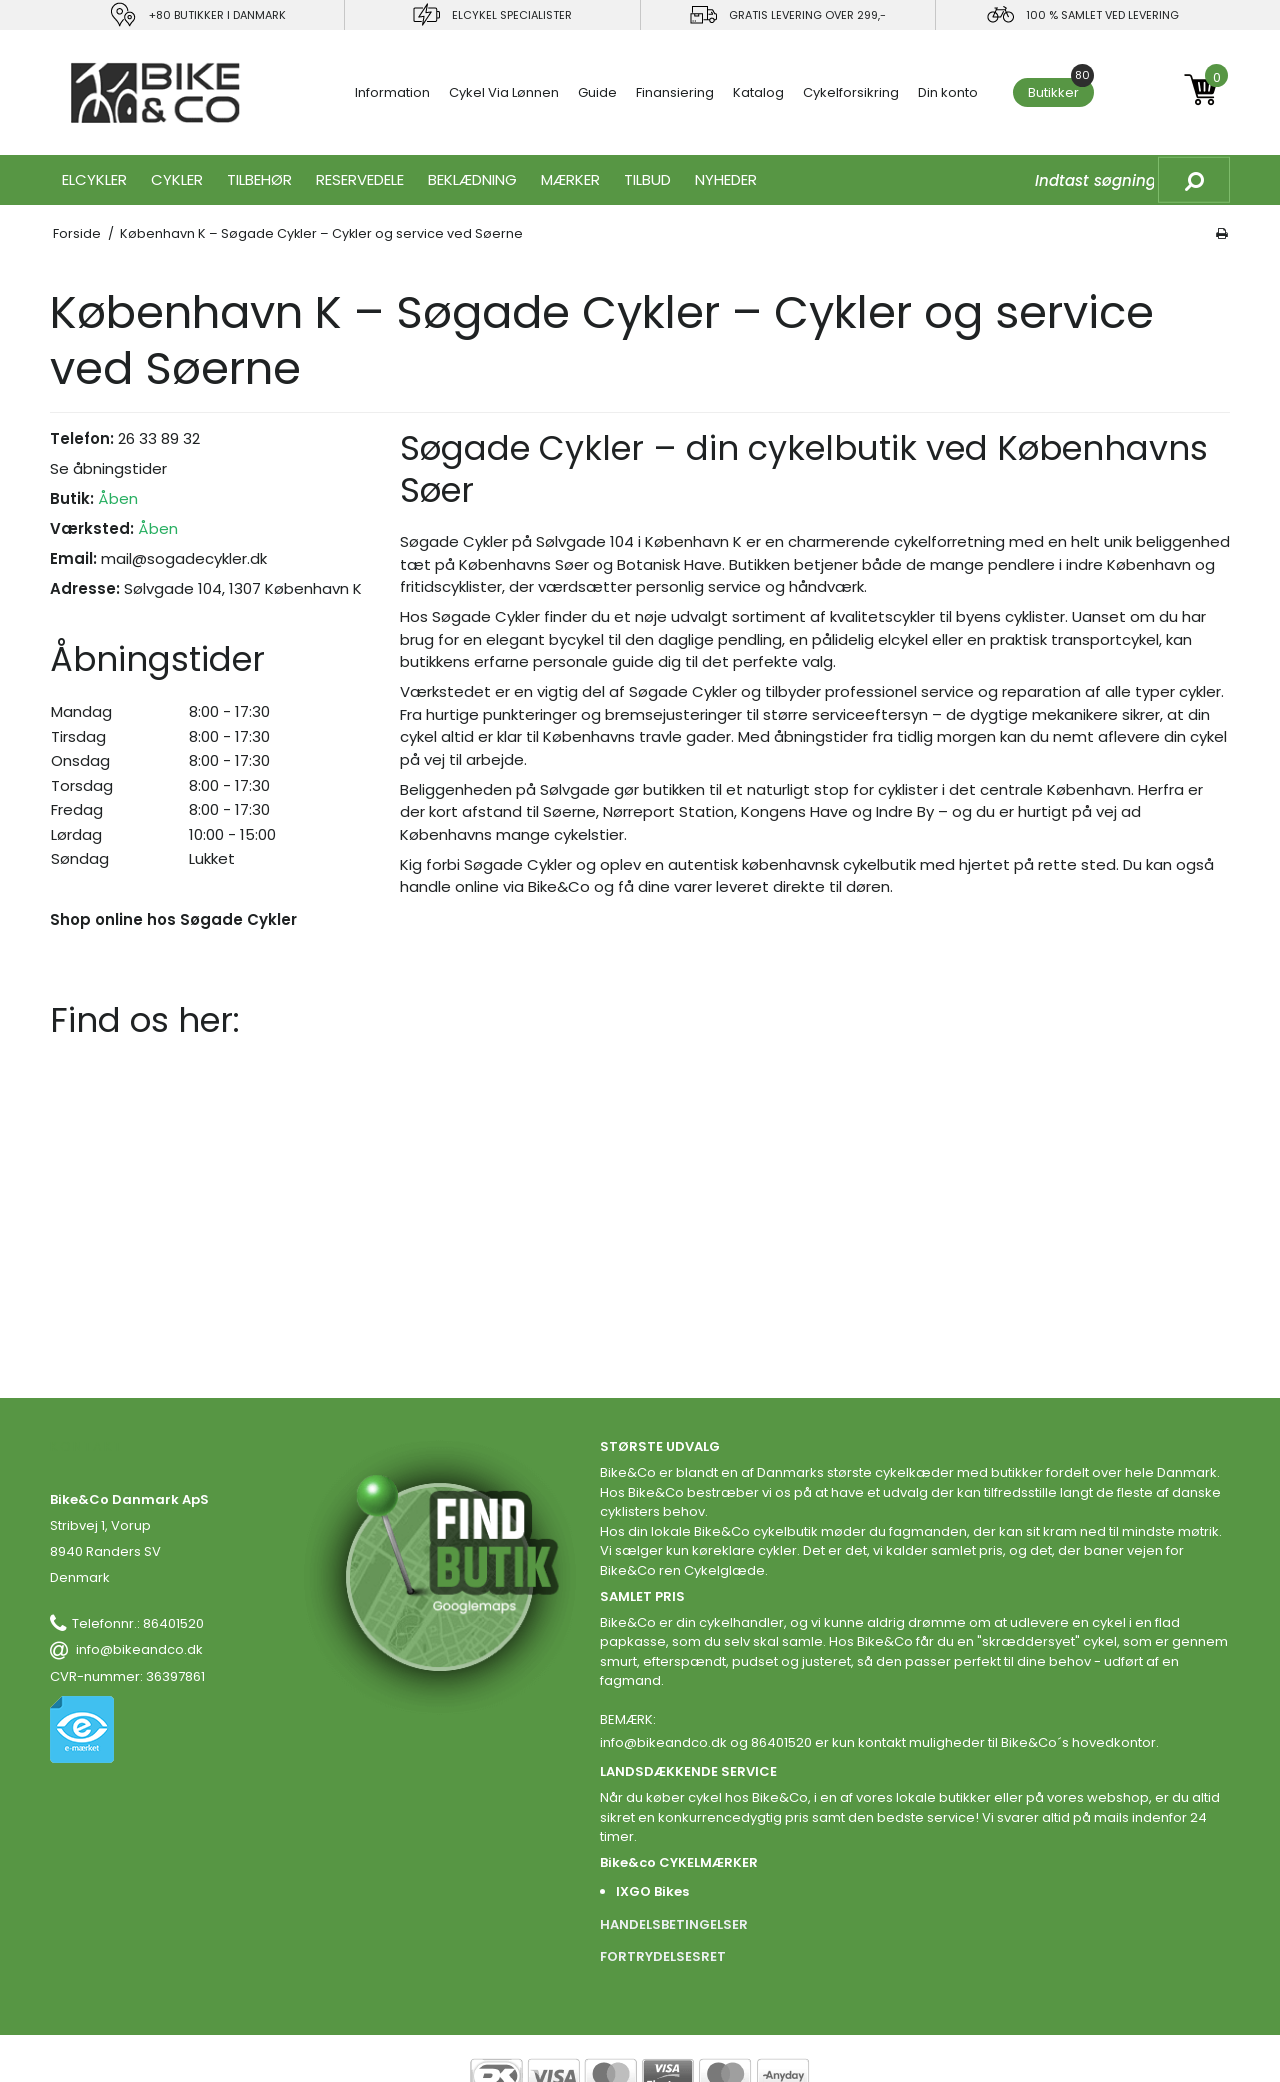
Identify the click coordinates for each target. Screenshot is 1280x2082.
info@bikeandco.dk (139, 1649)
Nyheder (726, 179)
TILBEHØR (259, 179)
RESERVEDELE (360, 179)
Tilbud (647, 179)
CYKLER (177, 179)
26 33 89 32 (159, 438)
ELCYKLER (94, 179)
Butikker (1061, 90)
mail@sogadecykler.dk (184, 558)
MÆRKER (570, 179)
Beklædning (472, 179)
